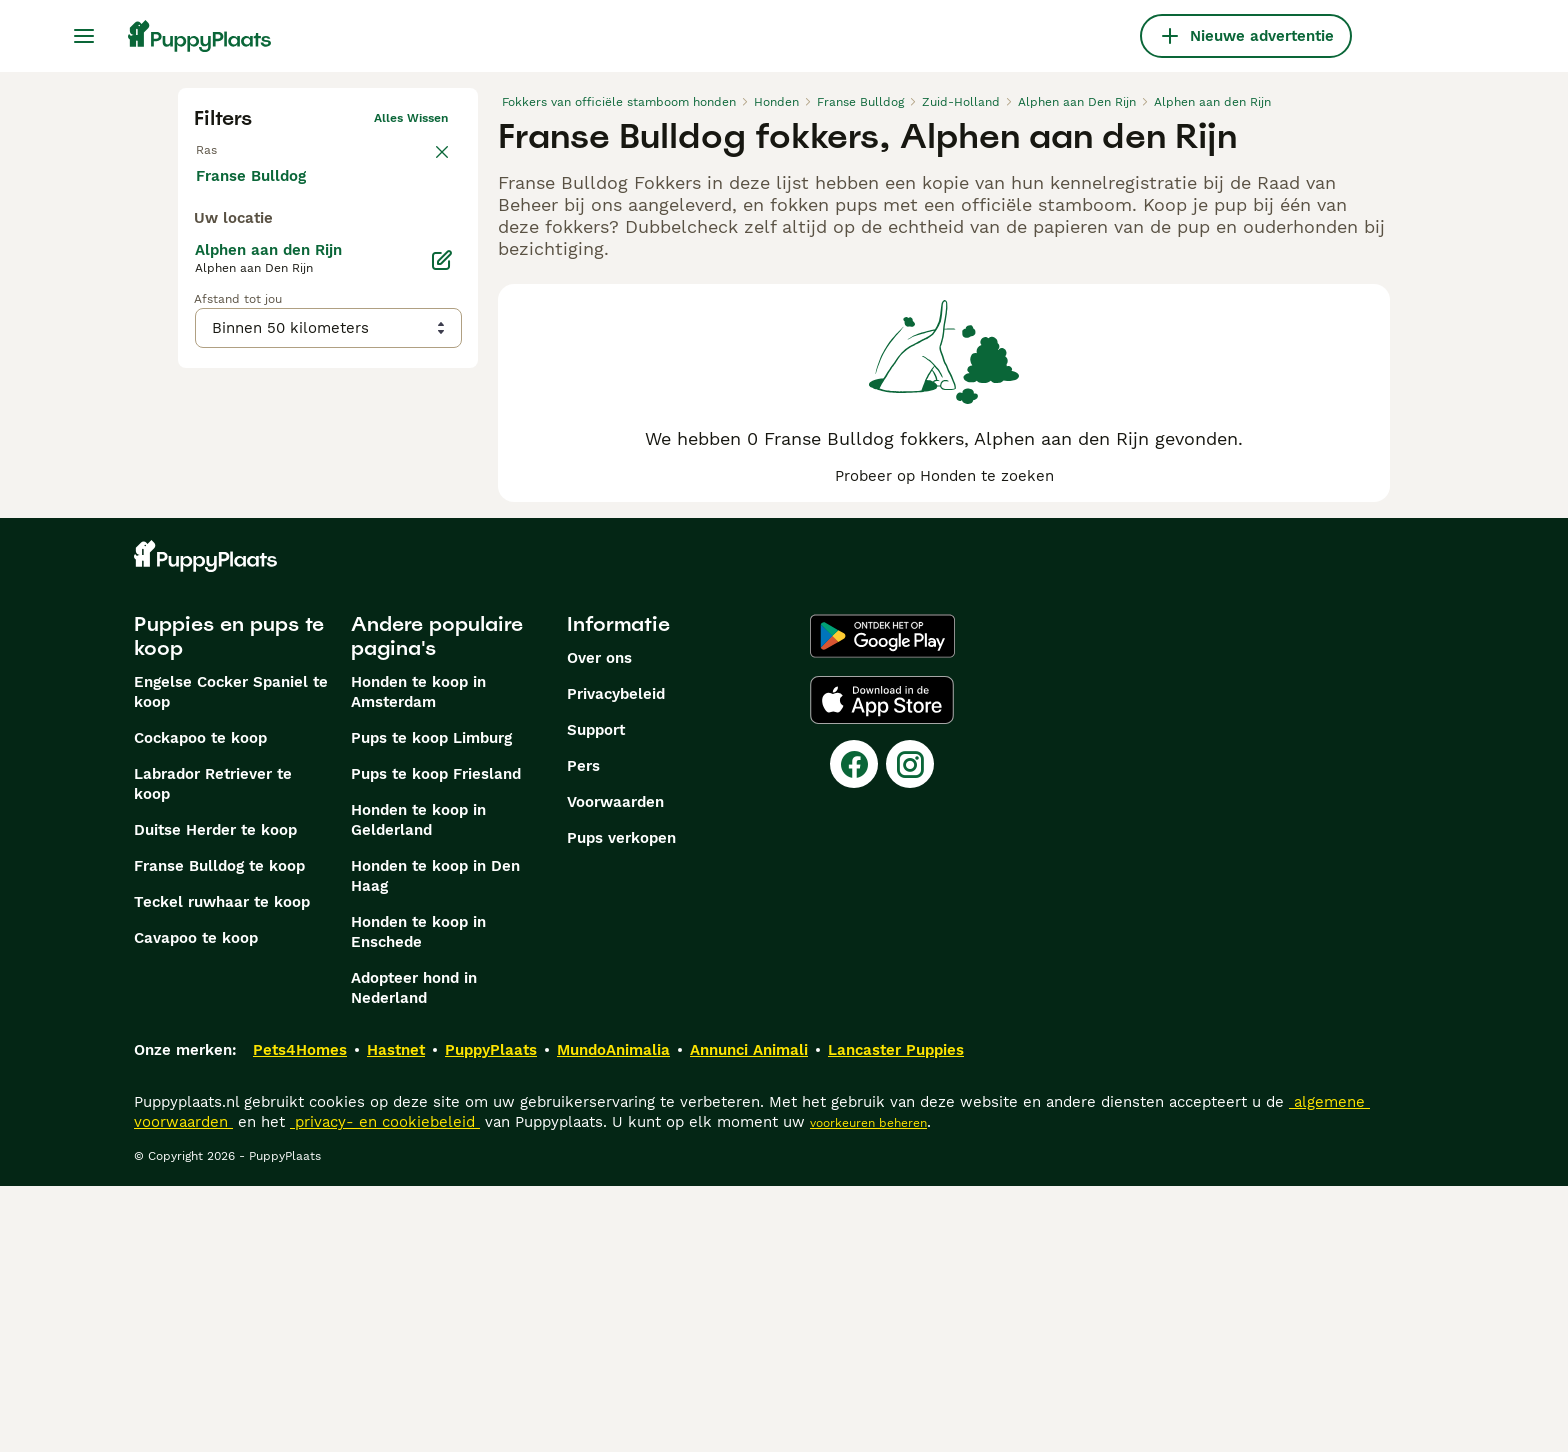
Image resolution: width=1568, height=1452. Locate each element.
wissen (427, 158)
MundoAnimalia (613, 1316)
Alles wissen (411, 118)
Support (596, 996)
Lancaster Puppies (896, 1316)
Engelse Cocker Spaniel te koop (231, 958)
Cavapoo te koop (196, 1204)
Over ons (599, 924)
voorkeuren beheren (868, 1389)
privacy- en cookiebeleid (385, 1388)
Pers (583, 1032)
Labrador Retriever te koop (213, 1050)
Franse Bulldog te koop (219, 1132)
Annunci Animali (749, 1316)
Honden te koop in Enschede (418, 1198)
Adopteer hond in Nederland (414, 1254)
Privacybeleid (616, 960)
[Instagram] (910, 1030)
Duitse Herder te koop (215, 1096)
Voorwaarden (615, 1068)
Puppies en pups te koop (229, 902)
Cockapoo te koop (200, 1004)
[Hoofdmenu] (84, 36)
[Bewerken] (442, 660)
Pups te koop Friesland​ (436, 1040)
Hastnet (396, 1316)
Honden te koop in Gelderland (418, 1086)
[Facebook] (854, 1030)
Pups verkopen (621, 1104)
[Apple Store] (882, 966)
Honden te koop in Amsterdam (418, 958)
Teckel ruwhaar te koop (222, 1168)
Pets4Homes (300, 1316)
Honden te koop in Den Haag (435, 1142)
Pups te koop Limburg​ (431, 1004)
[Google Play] (882, 902)
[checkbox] (206, 256)
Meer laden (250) (275, 574)
